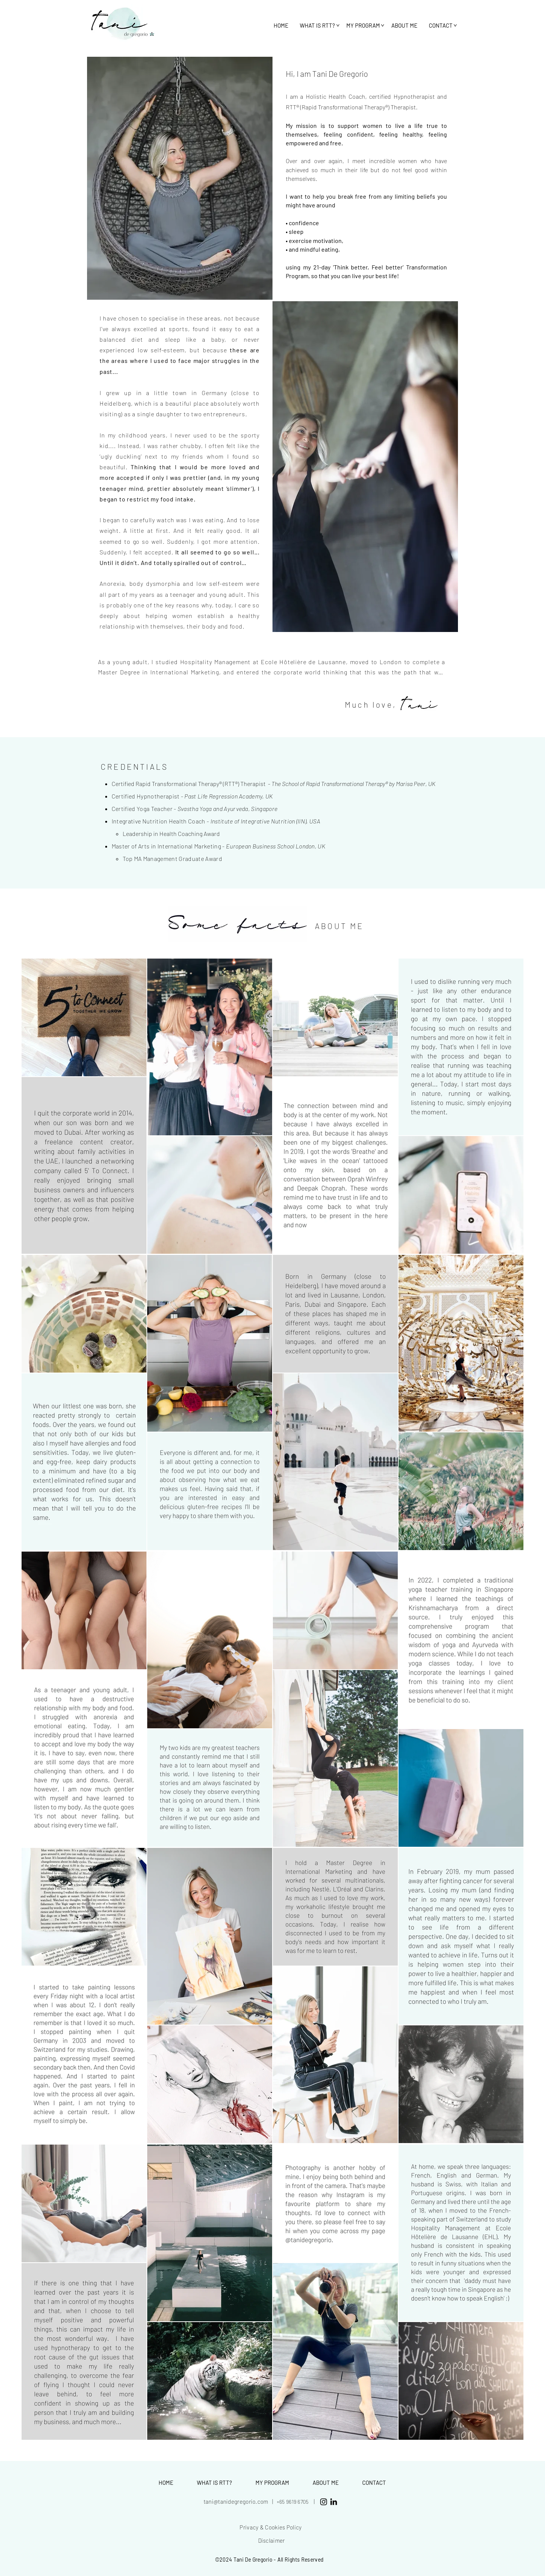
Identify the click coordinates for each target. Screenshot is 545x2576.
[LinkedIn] (333, 2501)
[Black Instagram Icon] (323, 2501)
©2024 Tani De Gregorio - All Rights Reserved (269, 2559)
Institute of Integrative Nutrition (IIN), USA (265, 821)
